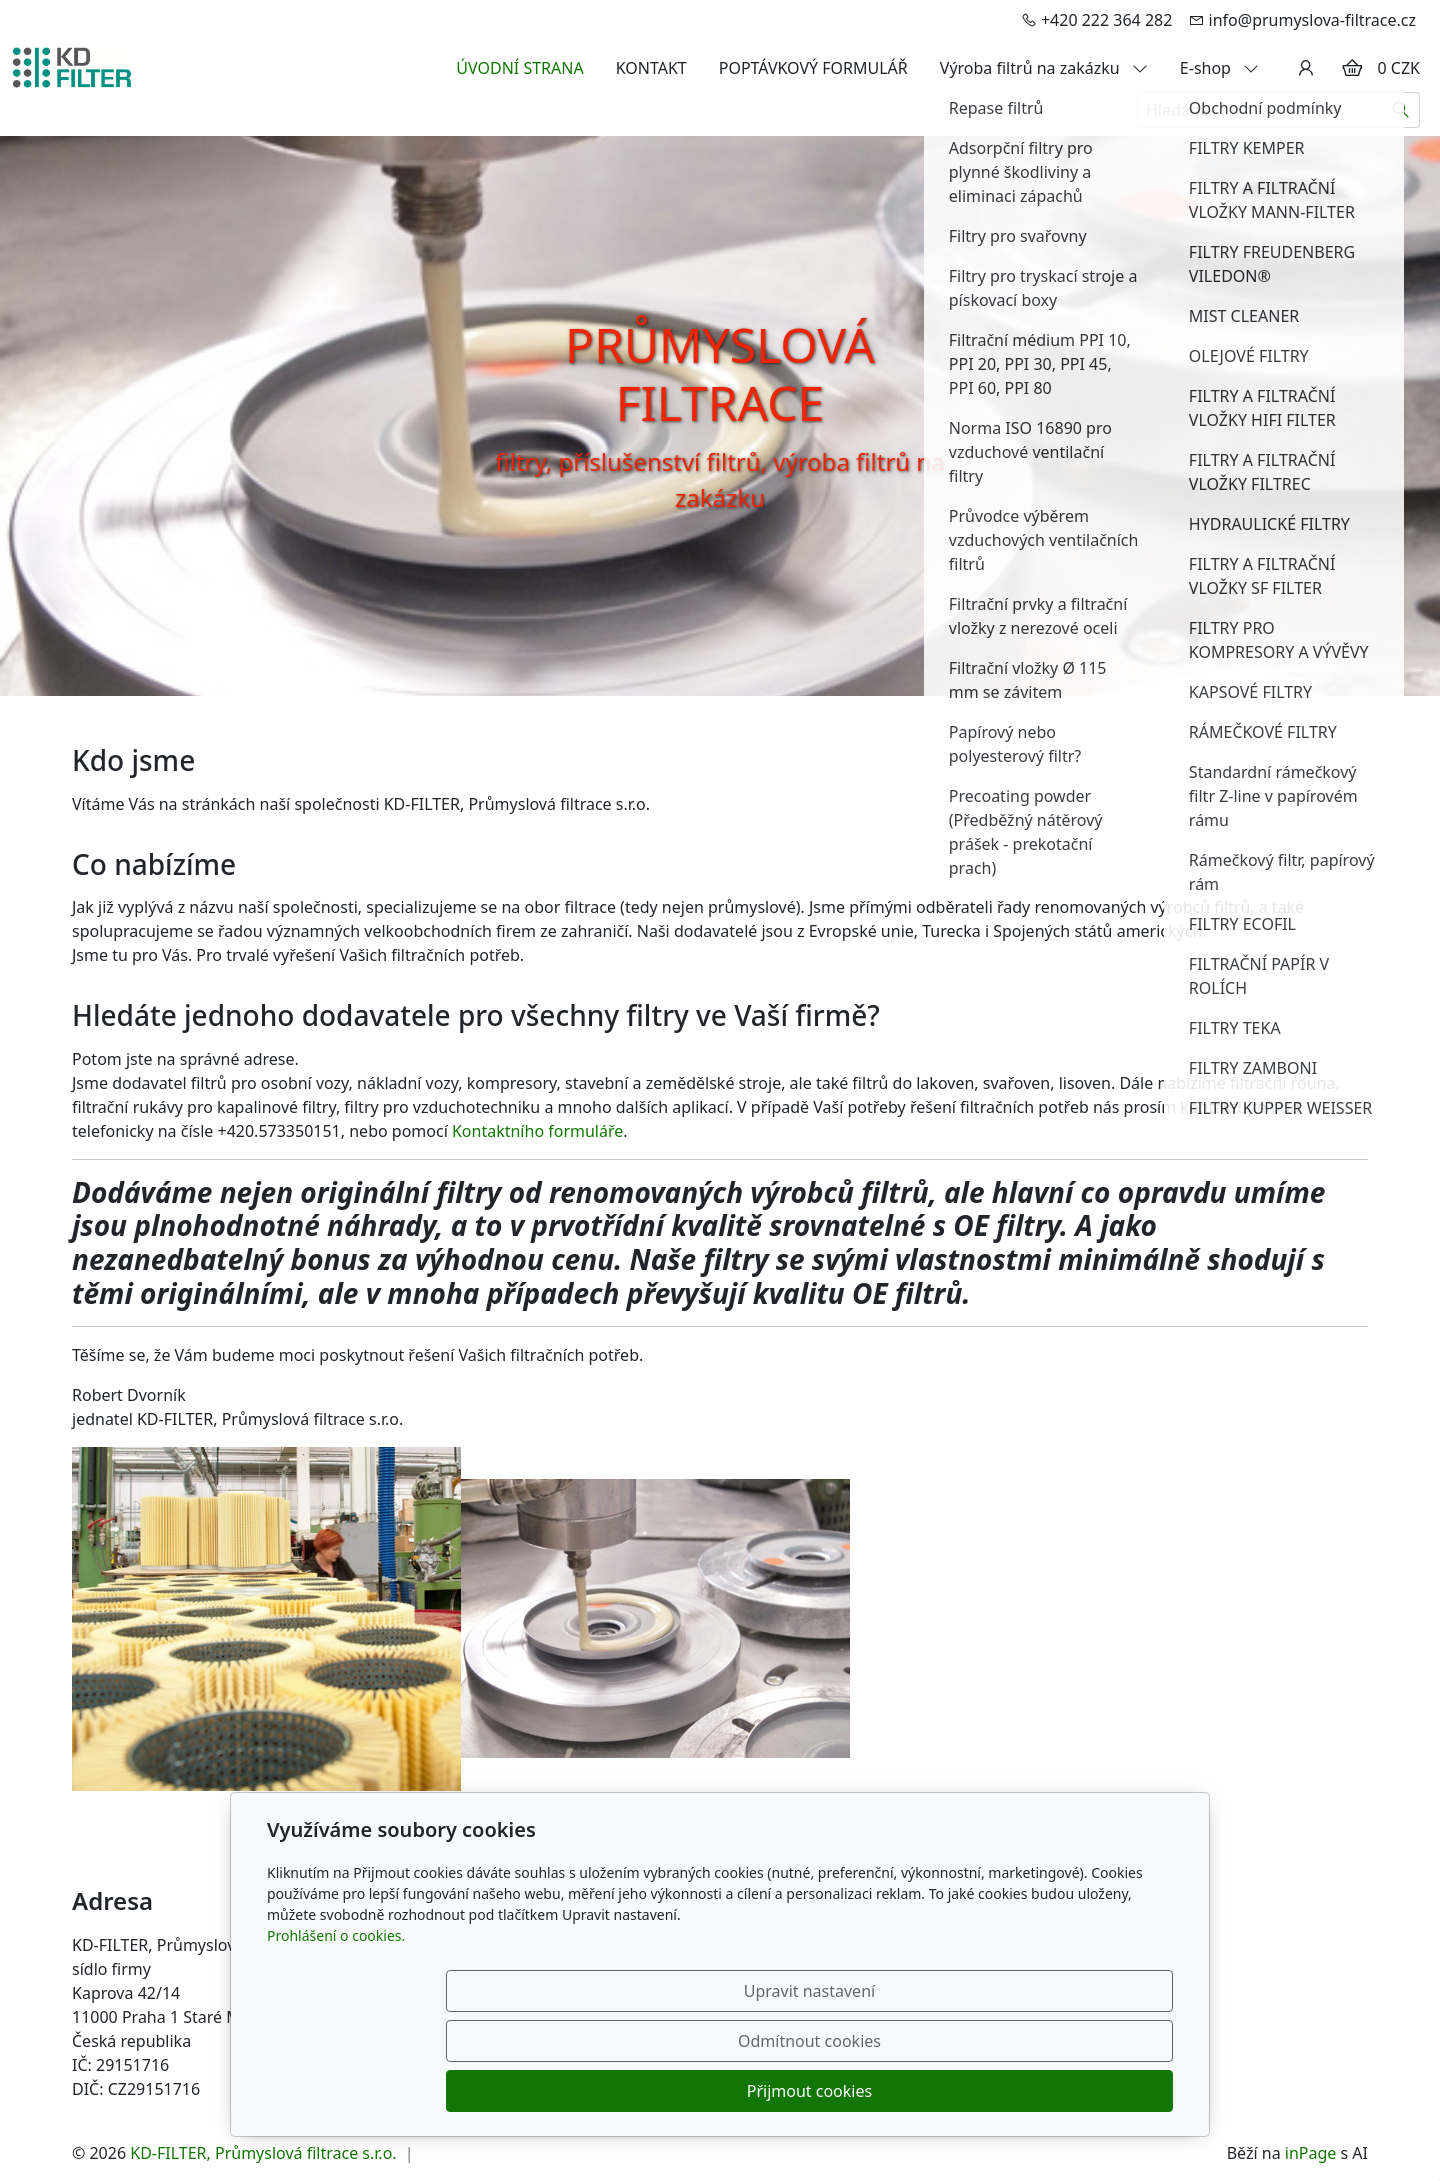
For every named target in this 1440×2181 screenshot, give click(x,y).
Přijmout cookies (1076, 2091)
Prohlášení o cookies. (336, 2035)
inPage (1311, 2153)
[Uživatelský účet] (1306, 68)
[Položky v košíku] (1352, 68)
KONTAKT (651, 68)
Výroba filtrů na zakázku (1044, 68)
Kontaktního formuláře (537, 1131)
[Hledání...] (1260, 110)
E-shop (1219, 68)
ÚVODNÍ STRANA (519, 68)
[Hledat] (1401, 110)
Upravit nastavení (676, 2091)
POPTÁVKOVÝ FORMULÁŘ (813, 68)
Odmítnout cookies (877, 2091)
